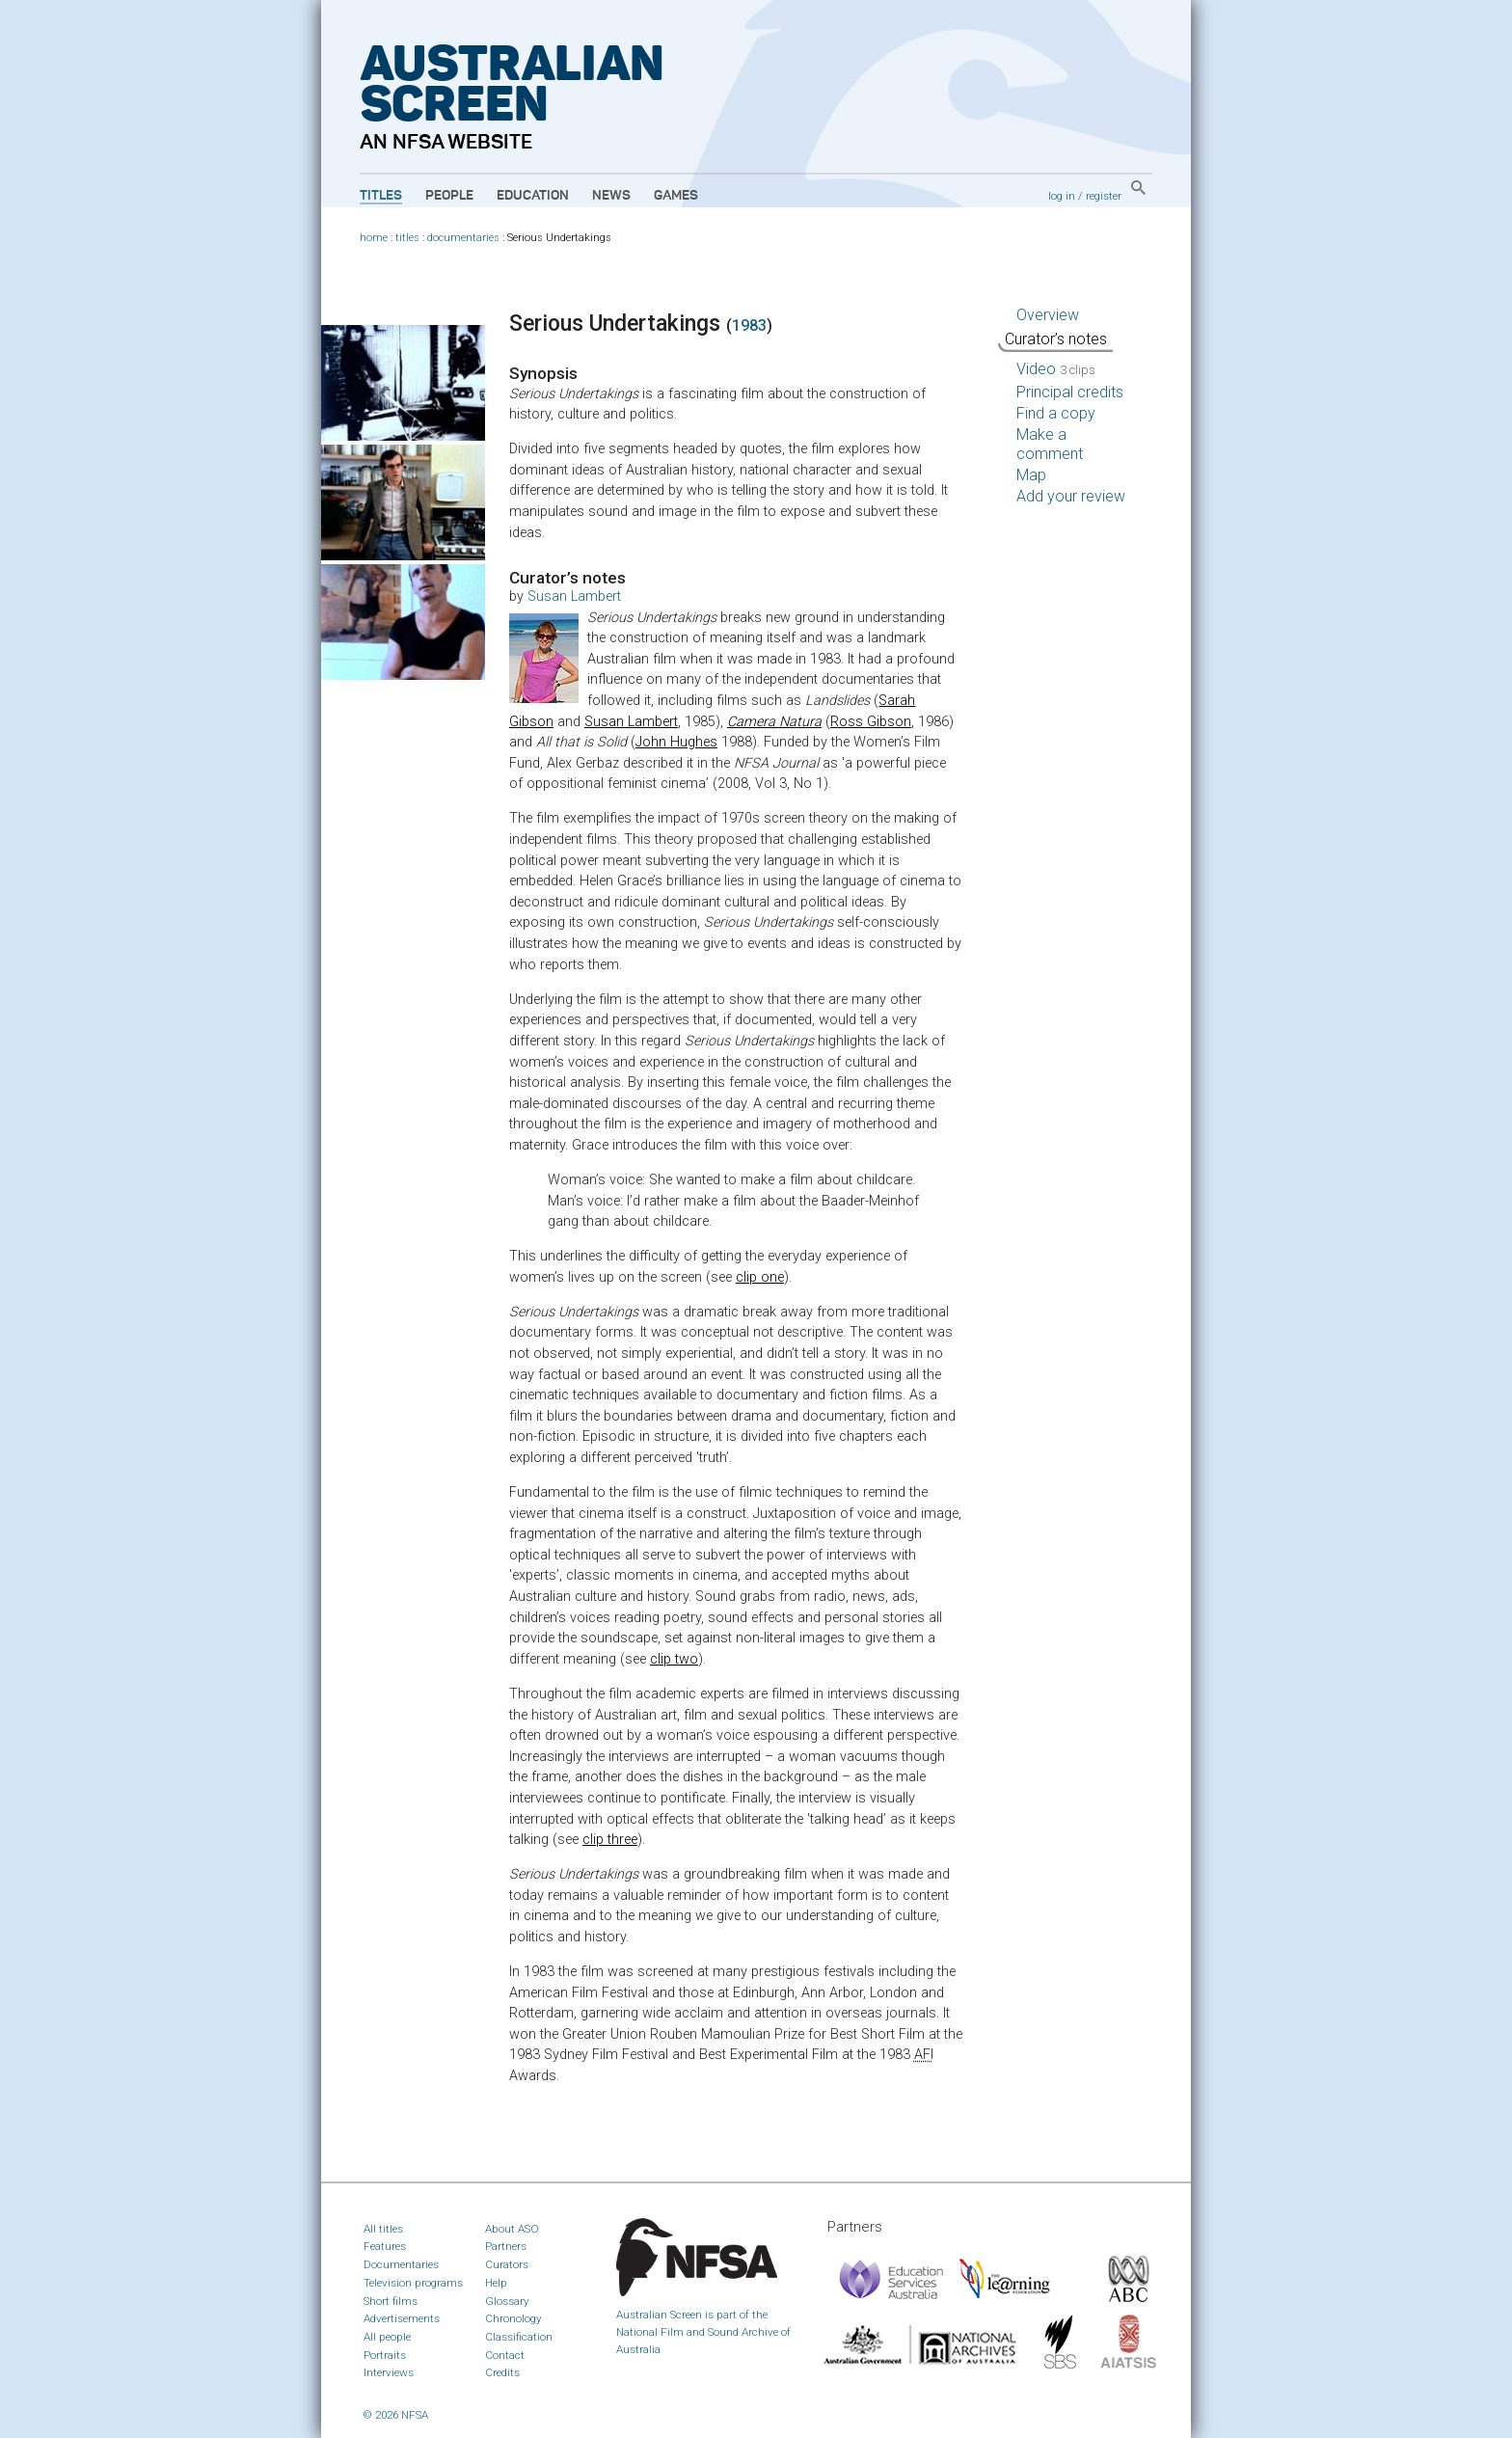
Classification (519, 2336)
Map (1031, 475)
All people (387, 2336)
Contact (505, 2355)
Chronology (513, 2318)
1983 (749, 325)
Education (533, 196)
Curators (506, 2264)
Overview (1047, 315)
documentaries (463, 237)
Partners (505, 2246)
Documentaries (401, 2264)
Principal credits (1069, 392)
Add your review (1070, 496)
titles (407, 237)
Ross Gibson (870, 722)
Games (676, 196)
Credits (502, 2372)
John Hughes (676, 742)
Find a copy (1055, 413)
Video (1055, 369)
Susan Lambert (574, 596)
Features (385, 2246)
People (449, 196)
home (374, 237)
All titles (383, 2228)
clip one (760, 1277)
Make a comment (1049, 444)
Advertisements (402, 2318)
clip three (609, 1839)
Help (496, 2282)
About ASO (512, 2228)
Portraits (385, 2355)
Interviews (389, 2372)
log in (1061, 196)
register (1103, 196)
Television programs (413, 2282)
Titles (381, 196)
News (611, 196)
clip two (674, 1659)
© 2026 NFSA (396, 2415)
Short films (391, 2301)
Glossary (507, 2301)
